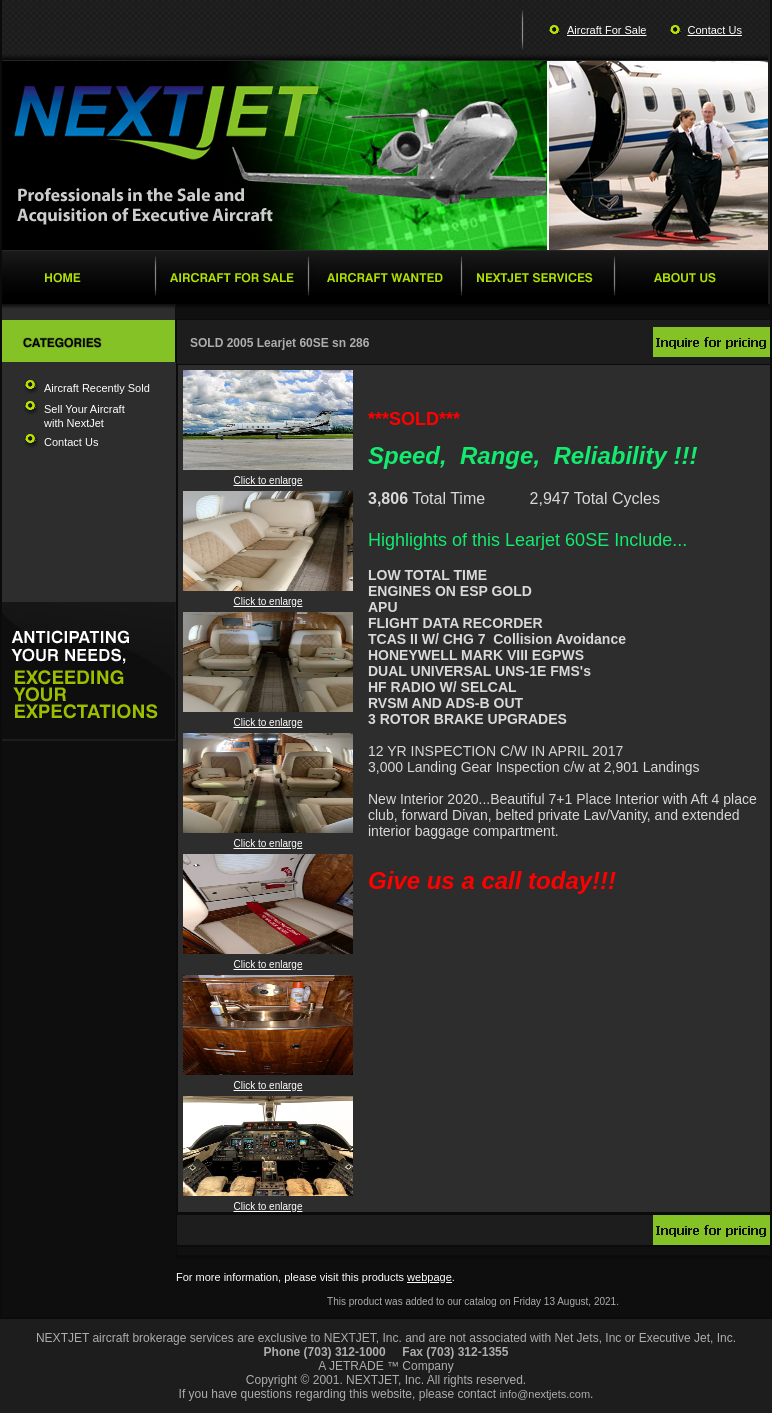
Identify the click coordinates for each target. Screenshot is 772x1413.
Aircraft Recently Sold (97, 388)
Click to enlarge (268, 476)
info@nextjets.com (544, 1394)
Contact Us (715, 30)
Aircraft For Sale (606, 30)
